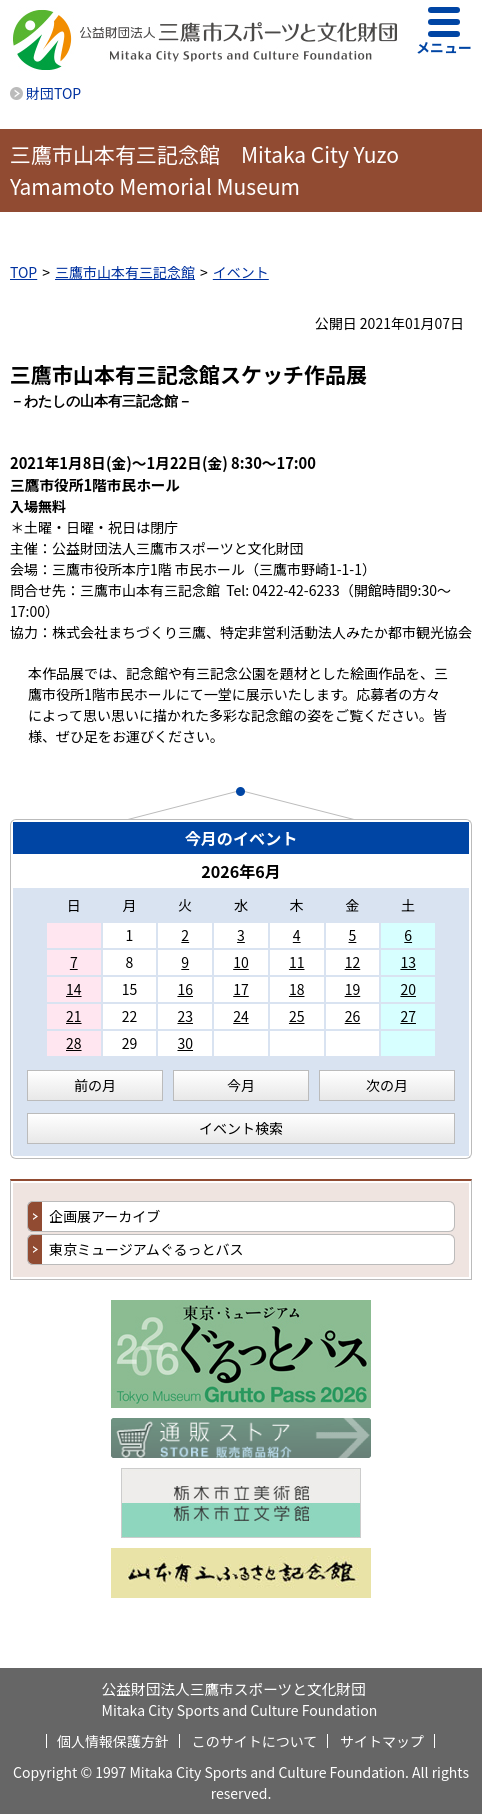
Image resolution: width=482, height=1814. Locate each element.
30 (185, 1043)
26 (353, 1016)
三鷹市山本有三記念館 (125, 272)
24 (241, 1016)
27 (408, 1016)
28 (74, 1043)
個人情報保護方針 (113, 1741)
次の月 (387, 1085)
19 (353, 989)
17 (241, 989)
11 (297, 962)
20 (408, 989)
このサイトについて (255, 1741)
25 (297, 1016)
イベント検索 (241, 1128)
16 (185, 989)
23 (185, 1016)
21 (74, 1016)
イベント (241, 272)
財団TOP (53, 93)
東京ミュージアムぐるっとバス (146, 1249)
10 (241, 962)
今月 (241, 1085)
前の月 (95, 1085)
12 (353, 962)
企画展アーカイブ (104, 1216)
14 (74, 989)
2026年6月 (241, 871)
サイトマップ (382, 1741)
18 (297, 989)
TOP (23, 272)
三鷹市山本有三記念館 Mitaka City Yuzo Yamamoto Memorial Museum (204, 170)
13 (408, 962)
